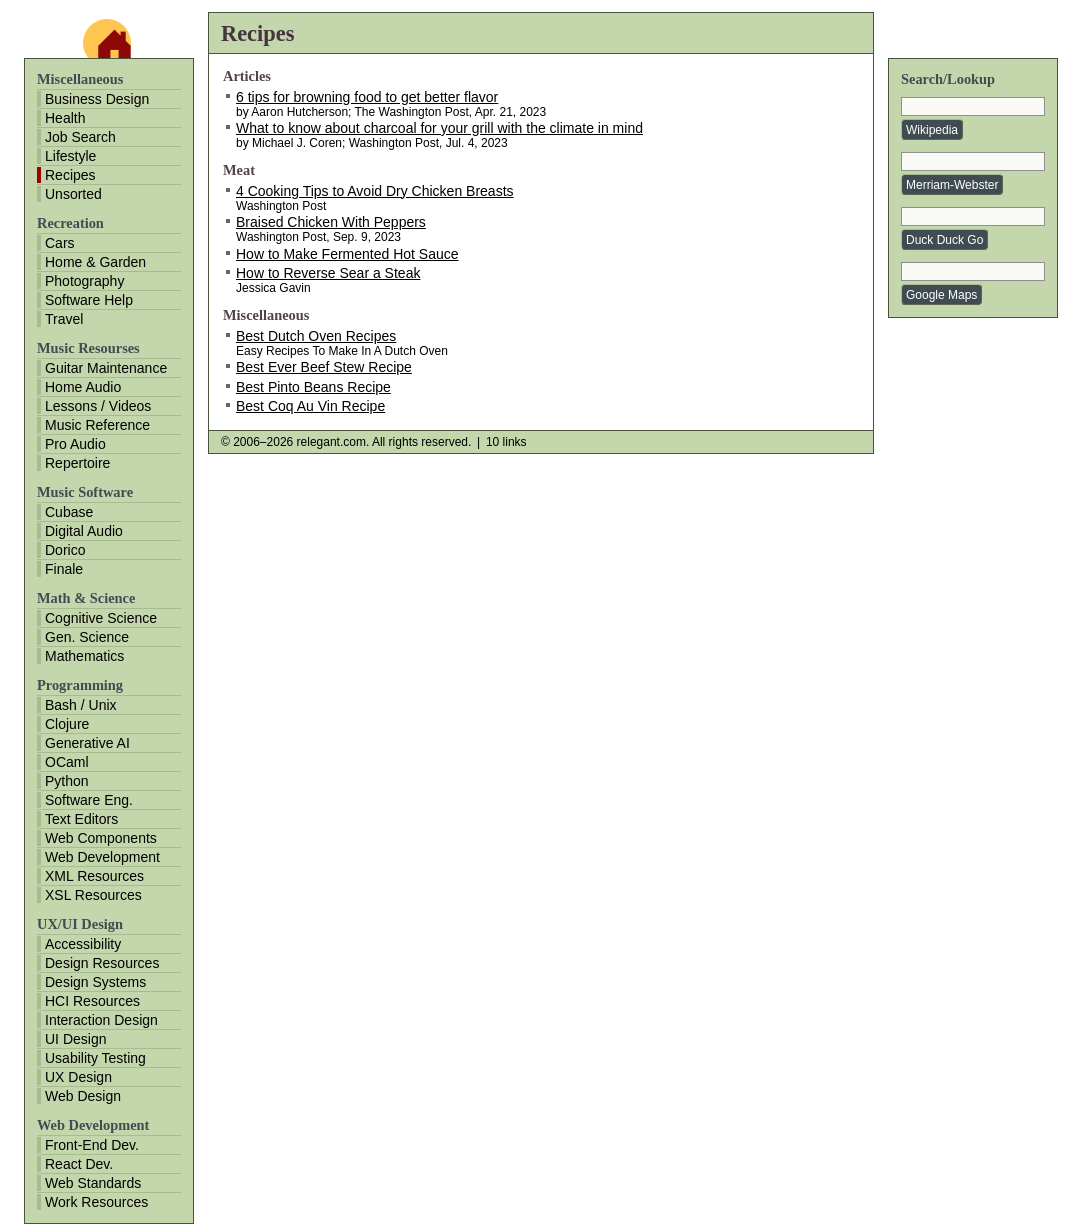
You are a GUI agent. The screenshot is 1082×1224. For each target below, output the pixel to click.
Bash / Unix (81, 705)
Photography (84, 281)
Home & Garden (95, 262)
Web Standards (93, 1183)
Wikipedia (932, 130)
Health (65, 118)
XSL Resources (93, 895)
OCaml (67, 762)
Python (67, 781)
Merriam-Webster (952, 185)
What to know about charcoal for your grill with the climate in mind (439, 128)
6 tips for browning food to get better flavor (367, 97)
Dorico (65, 550)
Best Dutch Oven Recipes (316, 336)
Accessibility (83, 944)
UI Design (75, 1039)
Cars (60, 243)
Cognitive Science (101, 618)
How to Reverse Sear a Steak (328, 273)
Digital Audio (84, 531)
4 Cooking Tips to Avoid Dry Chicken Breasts (375, 191)
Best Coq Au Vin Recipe (310, 406)
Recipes (70, 175)
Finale (64, 569)
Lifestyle (70, 156)
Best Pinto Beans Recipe (313, 387)
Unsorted (73, 194)
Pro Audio (75, 444)
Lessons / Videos (98, 406)
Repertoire (77, 463)
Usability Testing (95, 1058)
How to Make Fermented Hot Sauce (347, 254)
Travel (64, 319)
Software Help (89, 300)
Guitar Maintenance (106, 368)
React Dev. (79, 1164)
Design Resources (102, 963)
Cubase (69, 512)
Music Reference (97, 425)
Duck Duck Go (944, 240)
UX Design (78, 1077)
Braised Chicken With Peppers (331, 222)
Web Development (102, 857)
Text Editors (81, 819)
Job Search (80, 137)
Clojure (67, 724)
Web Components (101, 838)
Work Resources (96, 1202)
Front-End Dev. (92, 1145)
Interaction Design (101, 1020)
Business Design (97, 99)
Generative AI (87, 743)
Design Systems (95, 982)
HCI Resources (92, 1001)
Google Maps (941, 295)
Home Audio (83, 387)
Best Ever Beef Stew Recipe (324, 367)
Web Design (83, 1096)
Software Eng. (89, 800)
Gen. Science (87, 637)
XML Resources (94, 876)
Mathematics (84, 656)
